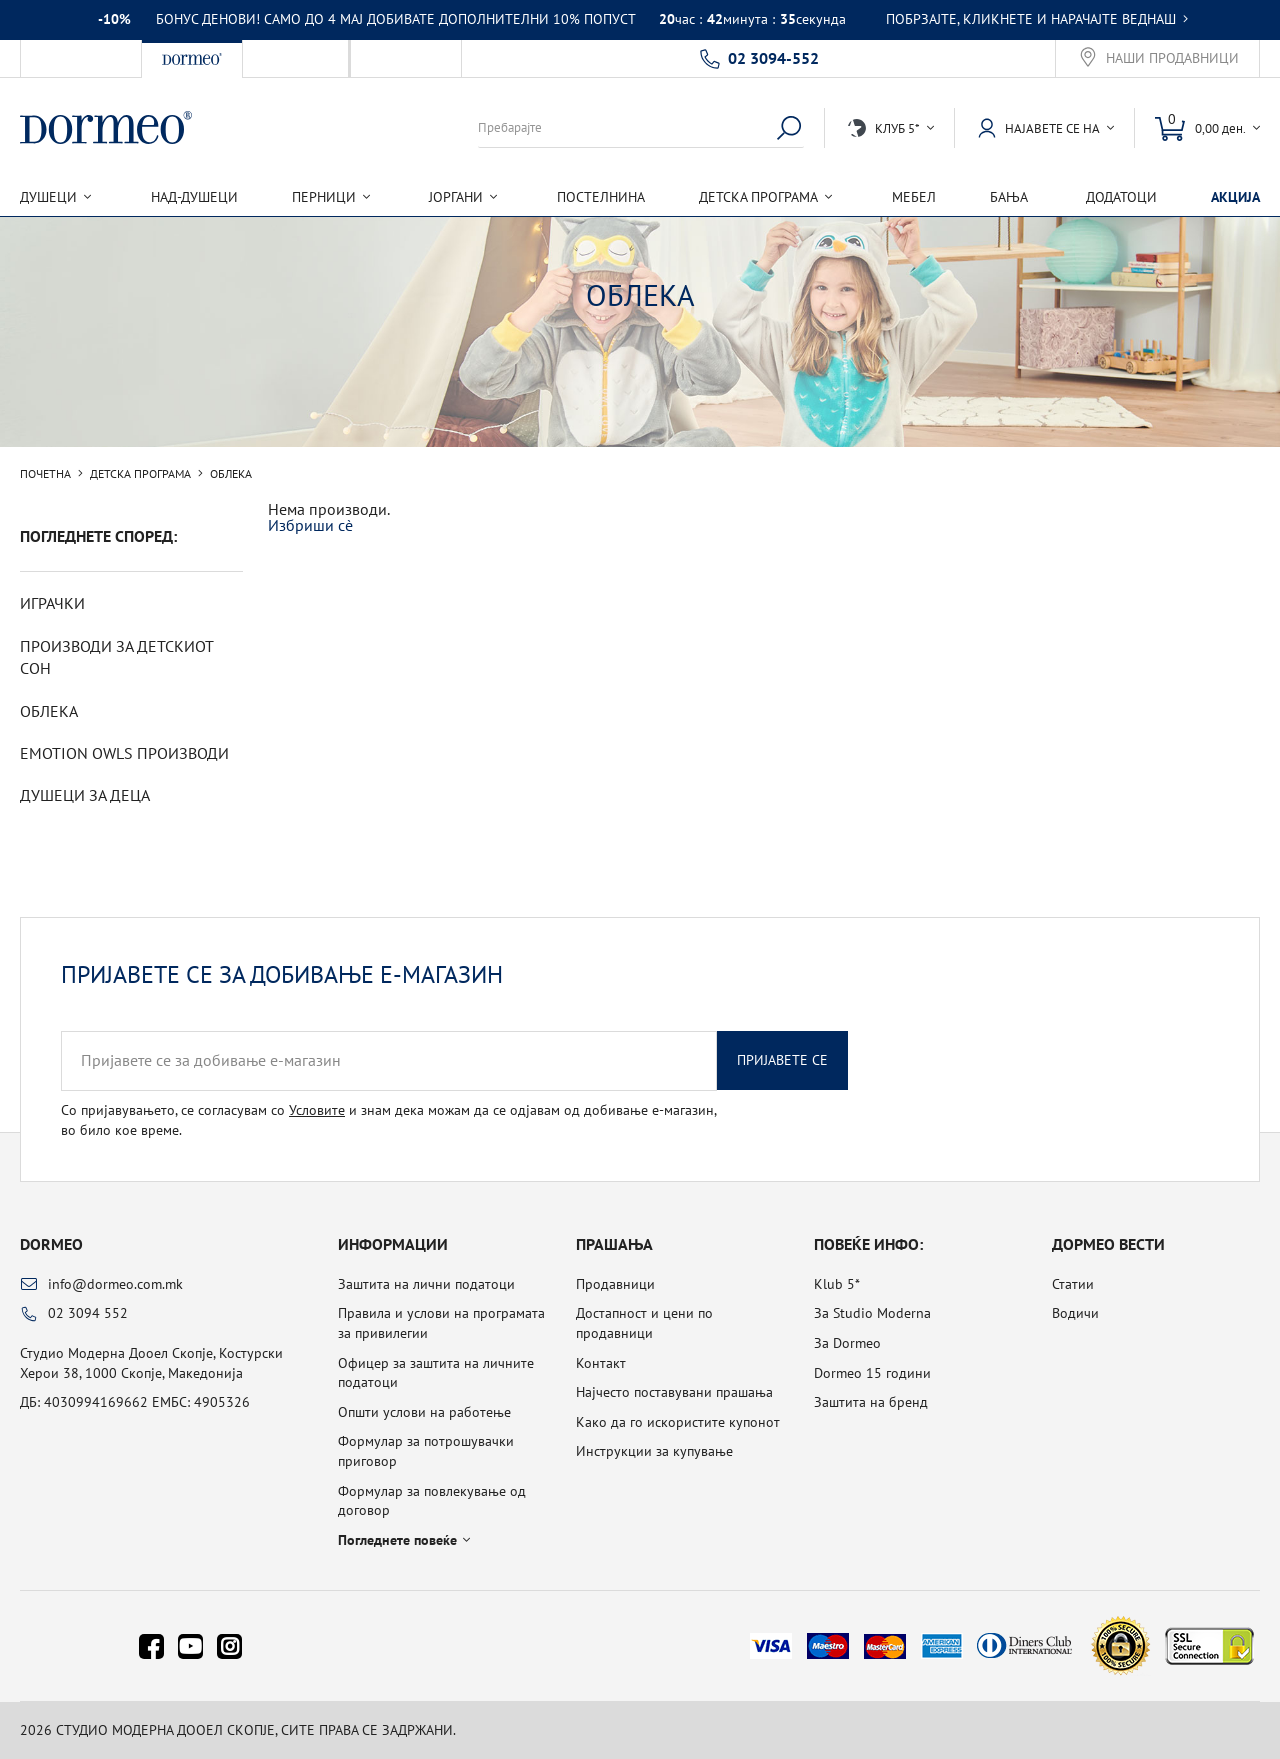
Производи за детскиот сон (116, 657)
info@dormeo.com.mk (115, 1284)
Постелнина (601, 197)
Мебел (914, 197)
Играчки (52, 603)
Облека (49, 711)
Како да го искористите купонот (678, 1422)
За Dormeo (847, 1343)
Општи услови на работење (424, 1412)
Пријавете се (782, 1060)
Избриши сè (310, 525)
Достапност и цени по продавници (644, 1323)
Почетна (45, 474)
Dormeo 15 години (872, 1373)
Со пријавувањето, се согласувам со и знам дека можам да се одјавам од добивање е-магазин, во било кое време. (388, 1120)
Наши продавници (1172, 58)
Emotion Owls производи (124, 753)
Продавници (615, 1284)
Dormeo (51, 1244)
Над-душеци (194, 197)
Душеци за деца (85, 795)
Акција (1235, 197)
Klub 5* (837, 1284)
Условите (317, 1110)
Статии (1073, 1284)
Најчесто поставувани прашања (674, 1392)
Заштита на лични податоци (426, 1284)
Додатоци (1121, 197)
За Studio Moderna (872, 1313)
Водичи (1075, 1313)
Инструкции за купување (654, 1451)
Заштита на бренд (871, 1402)
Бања (1009, 197)
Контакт (601, 1363)
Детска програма (140, 474)
